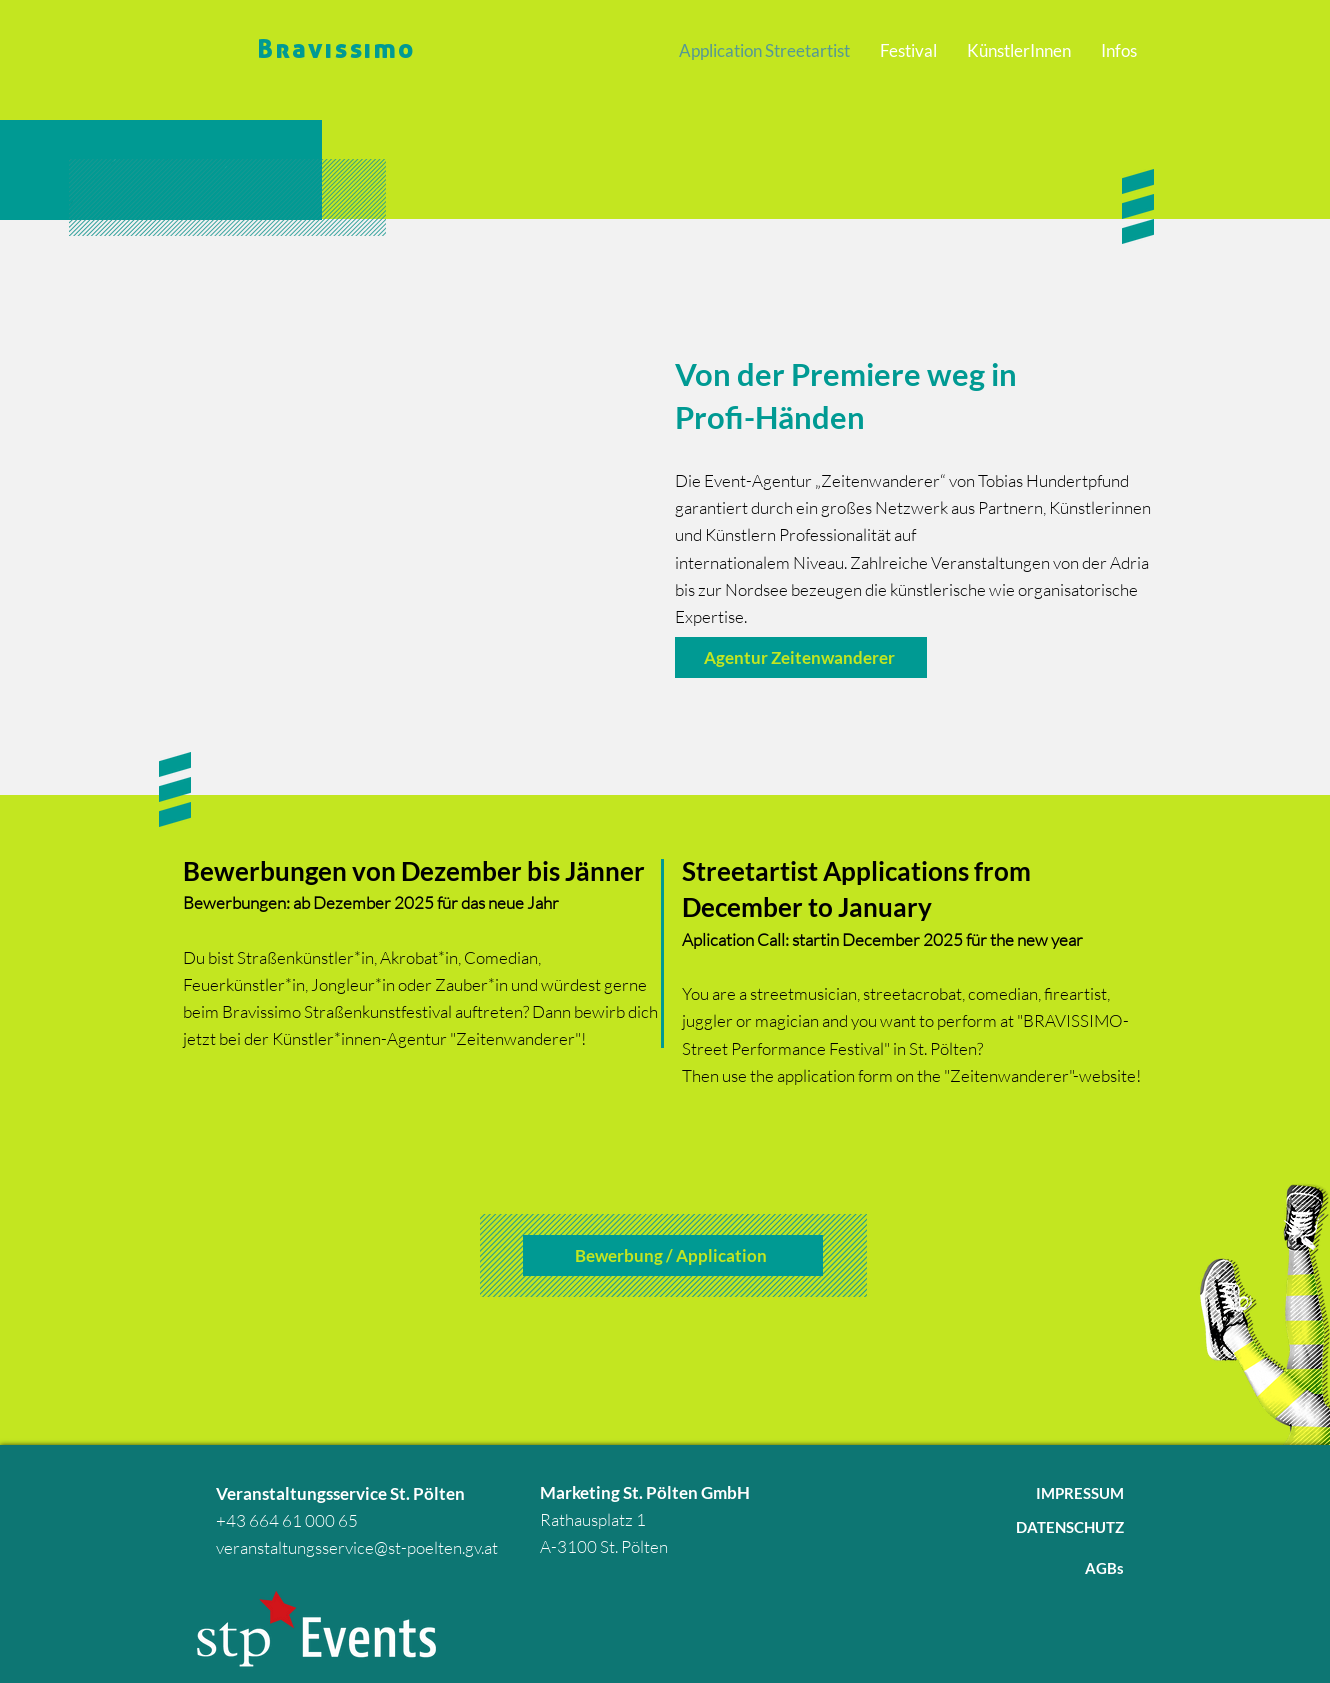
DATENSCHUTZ (1070, 1527)
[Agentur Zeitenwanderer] (801, 657)
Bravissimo (336, 48)
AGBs (1104, 1568)
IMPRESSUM (1080, 1493)
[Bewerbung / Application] (673, 1255)
